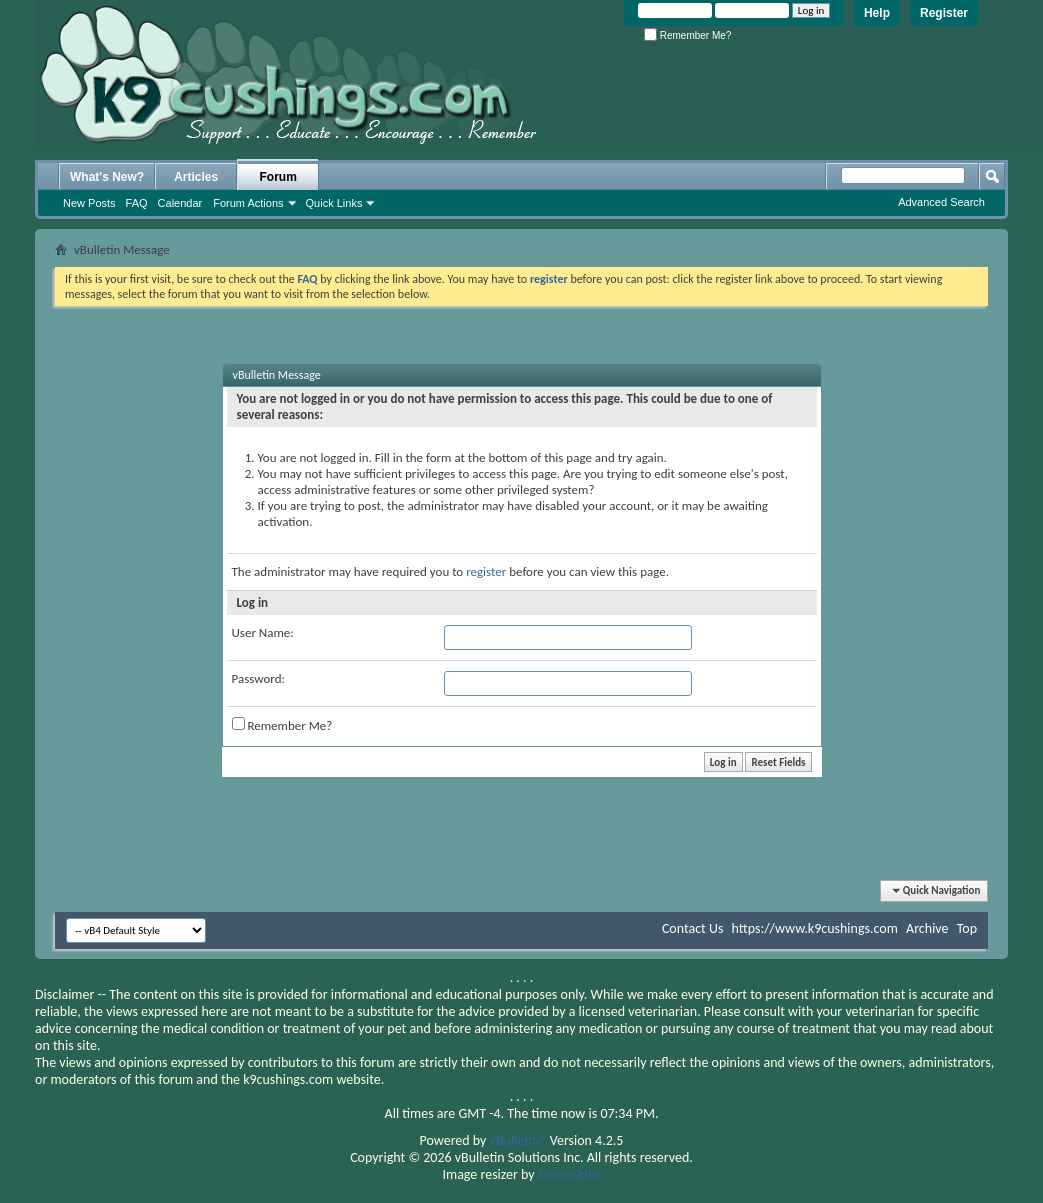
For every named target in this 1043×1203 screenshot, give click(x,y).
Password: (258, 678)
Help (877, 13)
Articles (196, 177)
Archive (927, 928)
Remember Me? (687, 35)
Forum (278, 177)
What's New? (107, 177)
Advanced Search (941, 202)
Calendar (180, 203)
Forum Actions (248, 203)
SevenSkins (569, 1174)
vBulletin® (518, 1140)
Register (944, 13)
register (486, 571)
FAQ (137, 203)
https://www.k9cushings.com (815, 928)
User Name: (263, 632)
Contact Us (693, 928)
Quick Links (334, 203)
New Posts (89, 203)
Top (967, 928)
